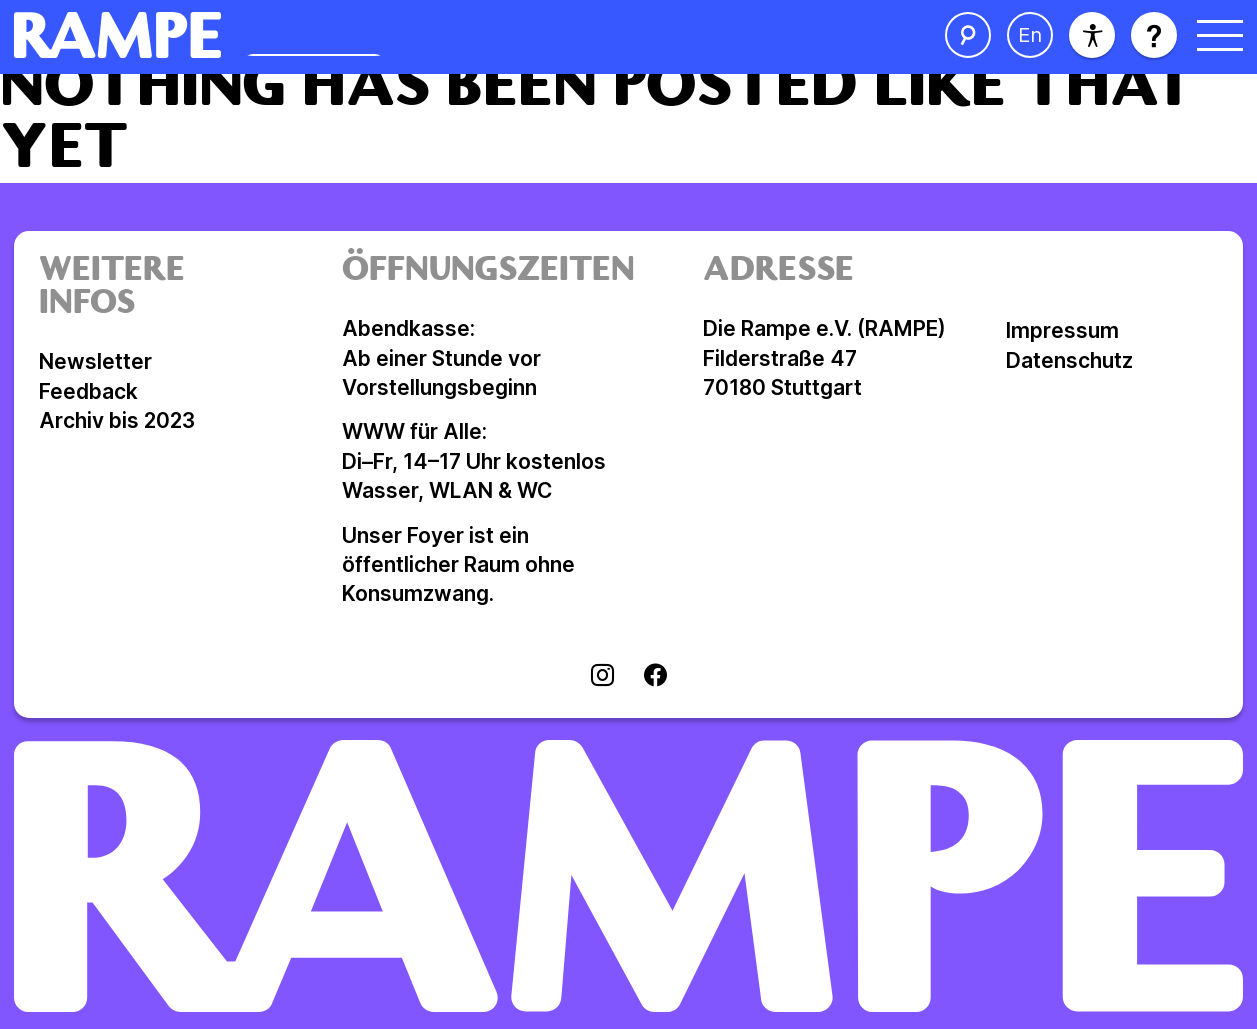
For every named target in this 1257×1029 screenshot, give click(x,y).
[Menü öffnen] (1220, 35)
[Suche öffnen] (968, 35)
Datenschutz (1069, 360)
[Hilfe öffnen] (1154, 35)
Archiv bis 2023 (117, 420)
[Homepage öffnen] (352, 35)
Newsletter (95, 361)
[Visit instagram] (602, 677)
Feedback (88, 391)
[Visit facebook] (655, 677)
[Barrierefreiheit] (1092, 35)
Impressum (1062, 330)
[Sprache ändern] (1030, 35)
